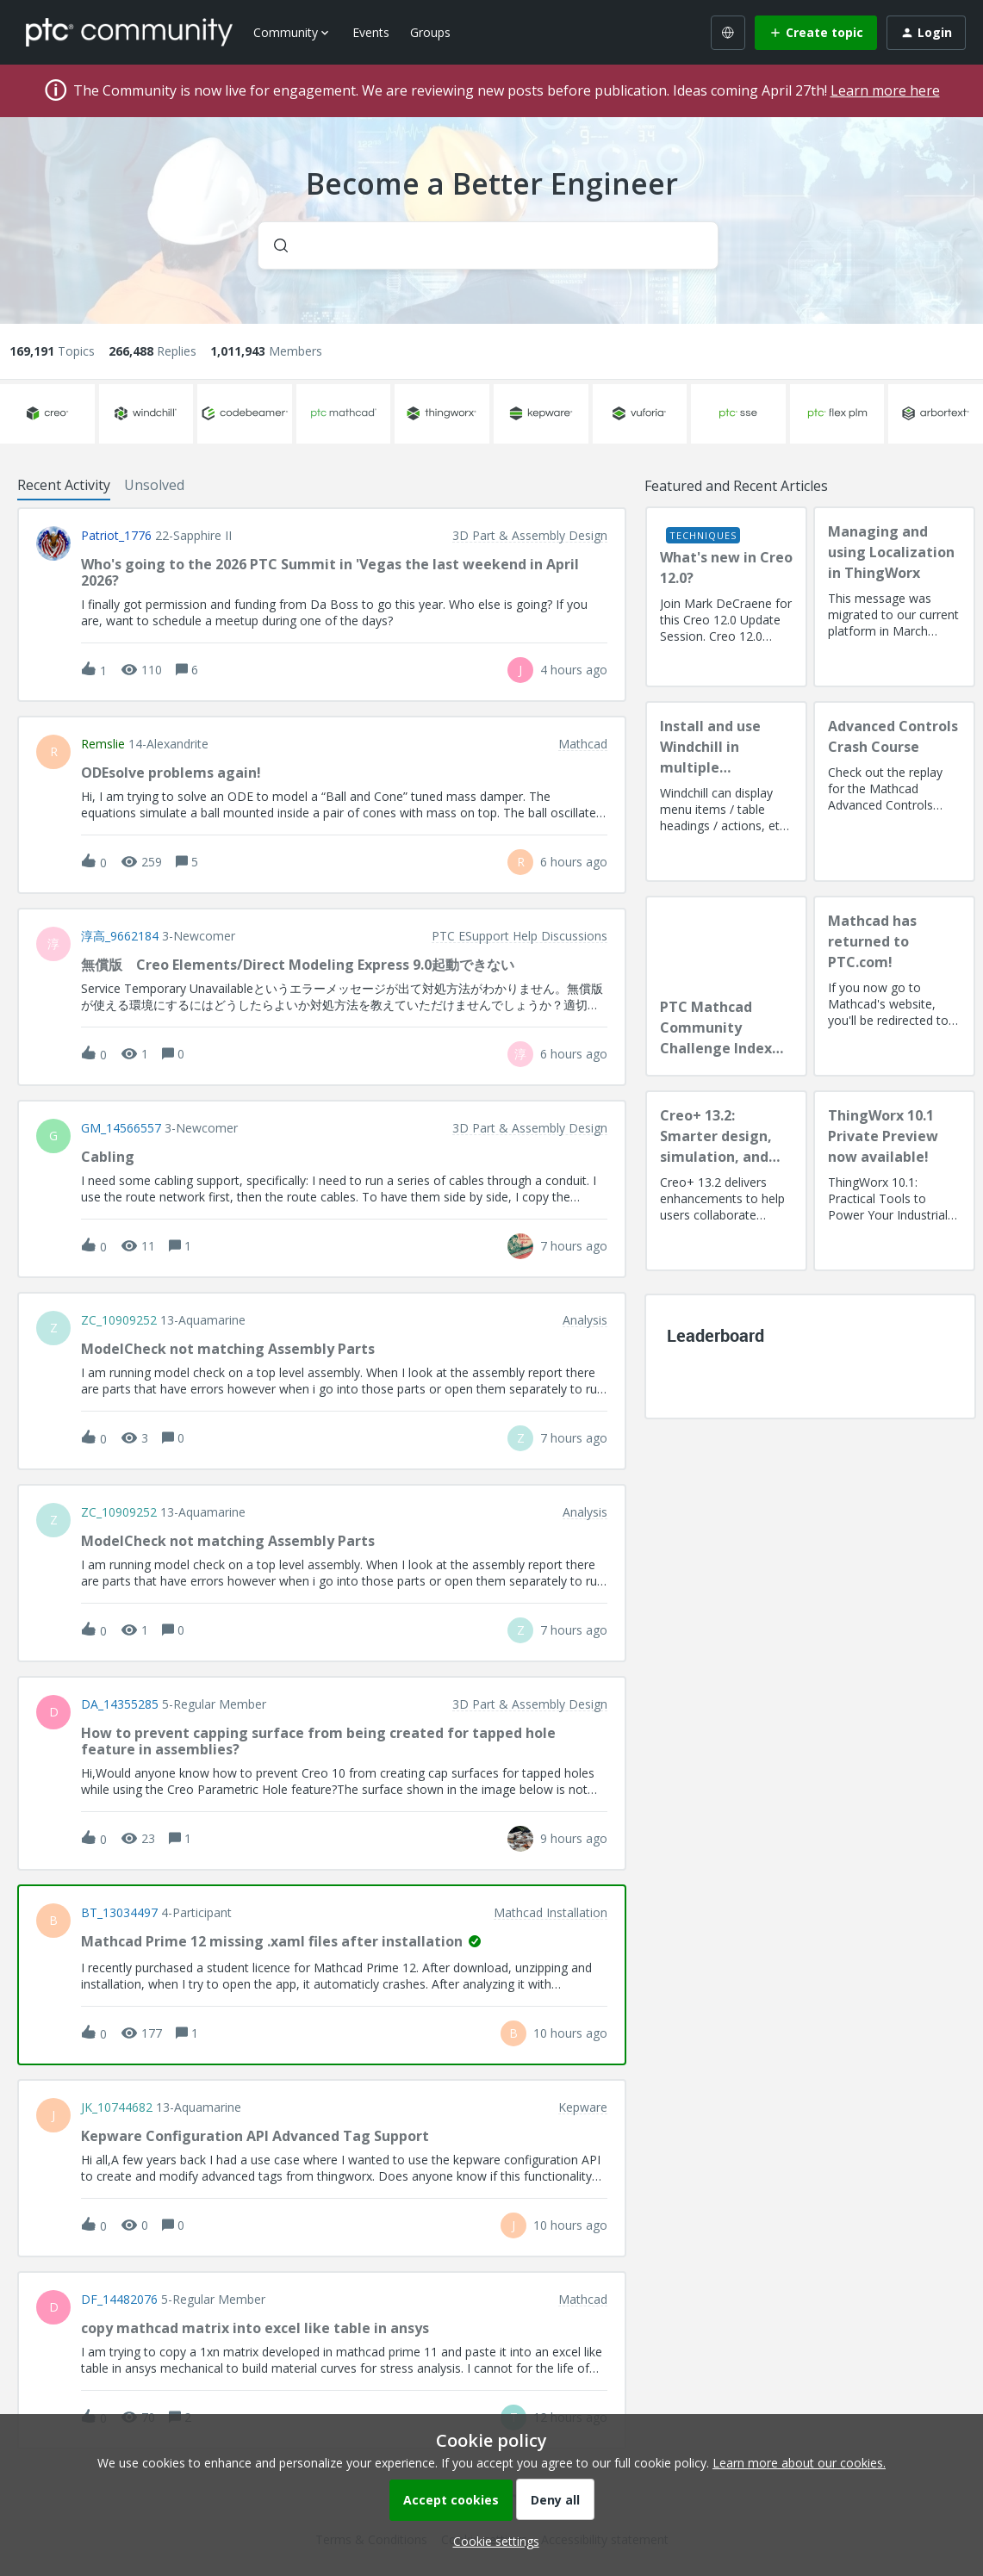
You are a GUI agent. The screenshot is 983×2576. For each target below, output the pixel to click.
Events (370, 32)
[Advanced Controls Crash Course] (894, 791)
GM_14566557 (121, 1128)
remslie (103, 744)
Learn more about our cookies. (799, 2463)
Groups (430, 32)
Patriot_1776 (116, 536)
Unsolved (154, 484)
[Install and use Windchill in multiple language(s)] (726, 791)
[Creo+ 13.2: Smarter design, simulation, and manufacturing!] (726, 1180)
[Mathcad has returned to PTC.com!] (894, 986)
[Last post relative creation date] (573, 670)
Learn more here (885, 90)
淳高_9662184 (120, 936)
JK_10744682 (116, 2107)
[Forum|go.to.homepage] (129, 32)
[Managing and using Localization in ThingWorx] (894, 596)
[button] (492, 2541)
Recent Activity (63, 484)
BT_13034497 (119, 1913)
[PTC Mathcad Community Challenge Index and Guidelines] (726, 986)
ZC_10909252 (119, 1320)
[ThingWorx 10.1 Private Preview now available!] (894, 1180)
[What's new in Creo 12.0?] (726, 596)
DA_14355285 (120, 1704)
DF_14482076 (119, 2300)
